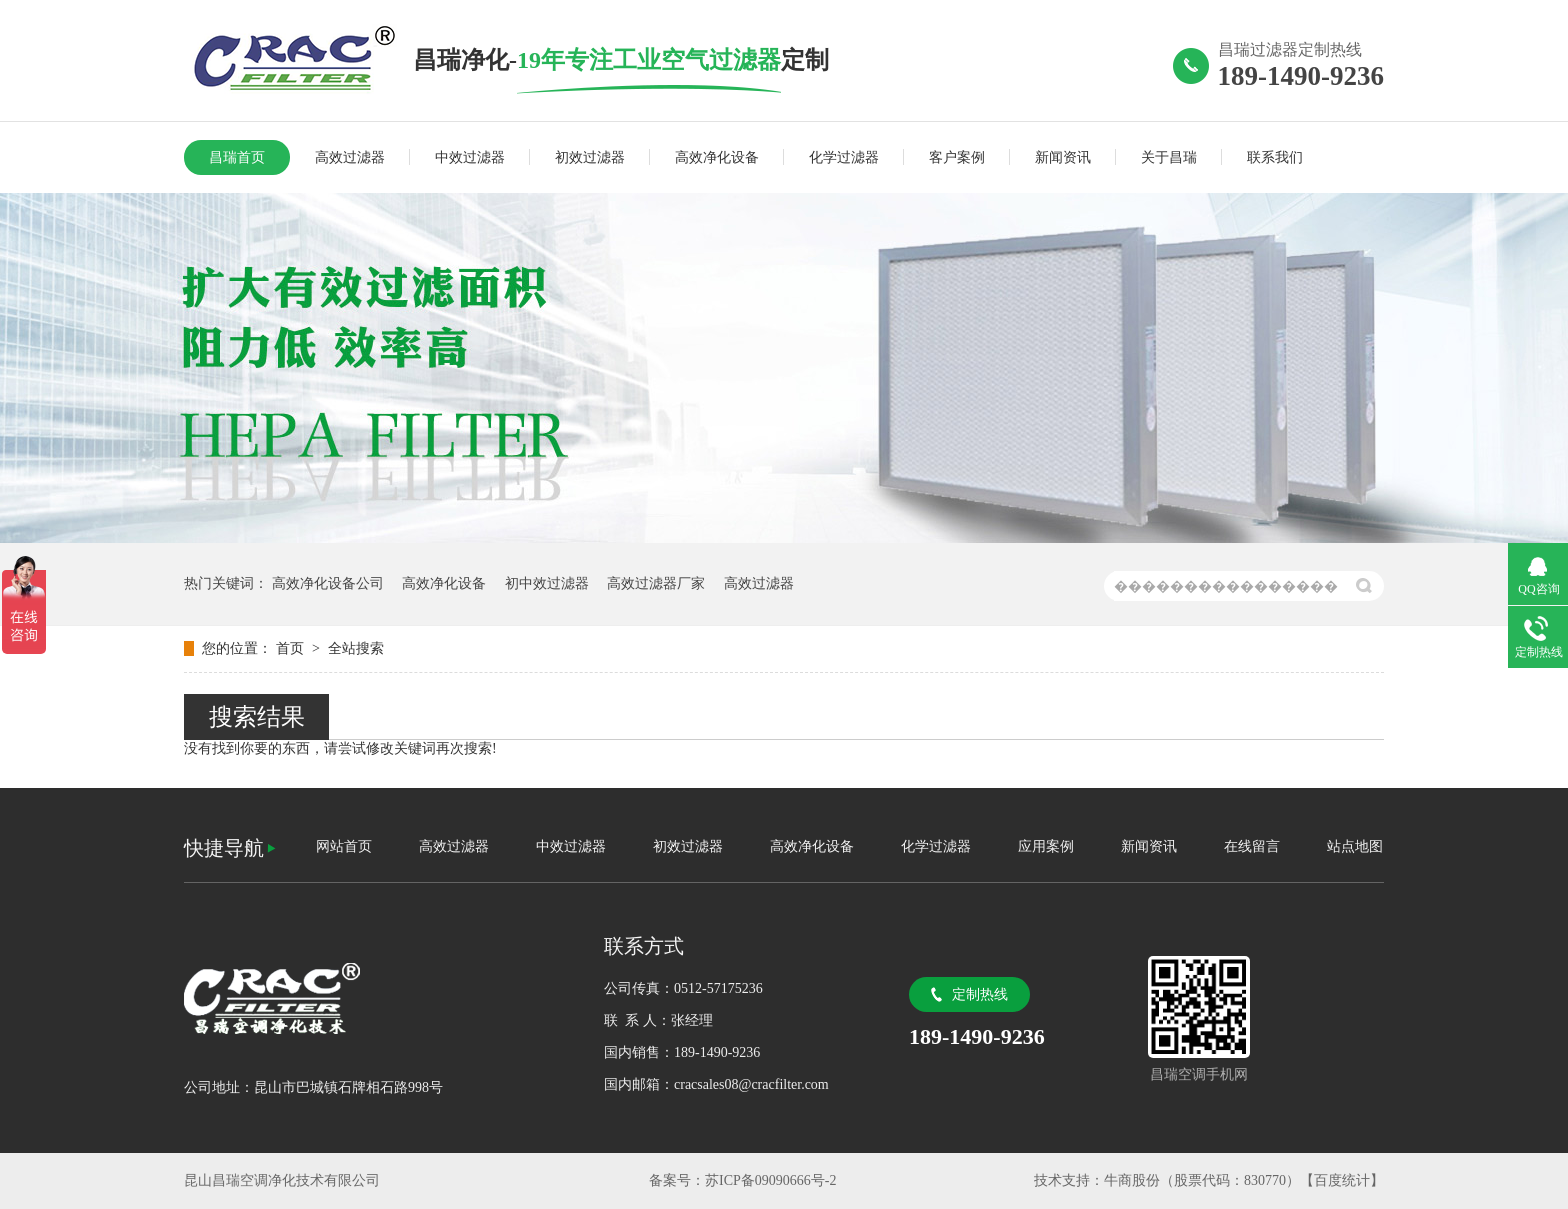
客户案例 (957, 157)
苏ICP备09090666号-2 (770, 1180)
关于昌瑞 (1169, 157)
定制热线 (980, 994)
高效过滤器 (350, 157)
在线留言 (1252, 846)
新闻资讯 (1063, 157)
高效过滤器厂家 (656, 583)
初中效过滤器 (547, 583)
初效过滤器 (590, 157)
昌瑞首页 (237, 157)
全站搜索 (356, 648)
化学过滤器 (844, 157)
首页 (292, 648)
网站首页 (344, 846)
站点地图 (1355, 846)
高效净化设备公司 (328, 583)
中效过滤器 (470, 157)
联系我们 (1275, 157)
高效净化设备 (717, 157)
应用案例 (1046, 846)
